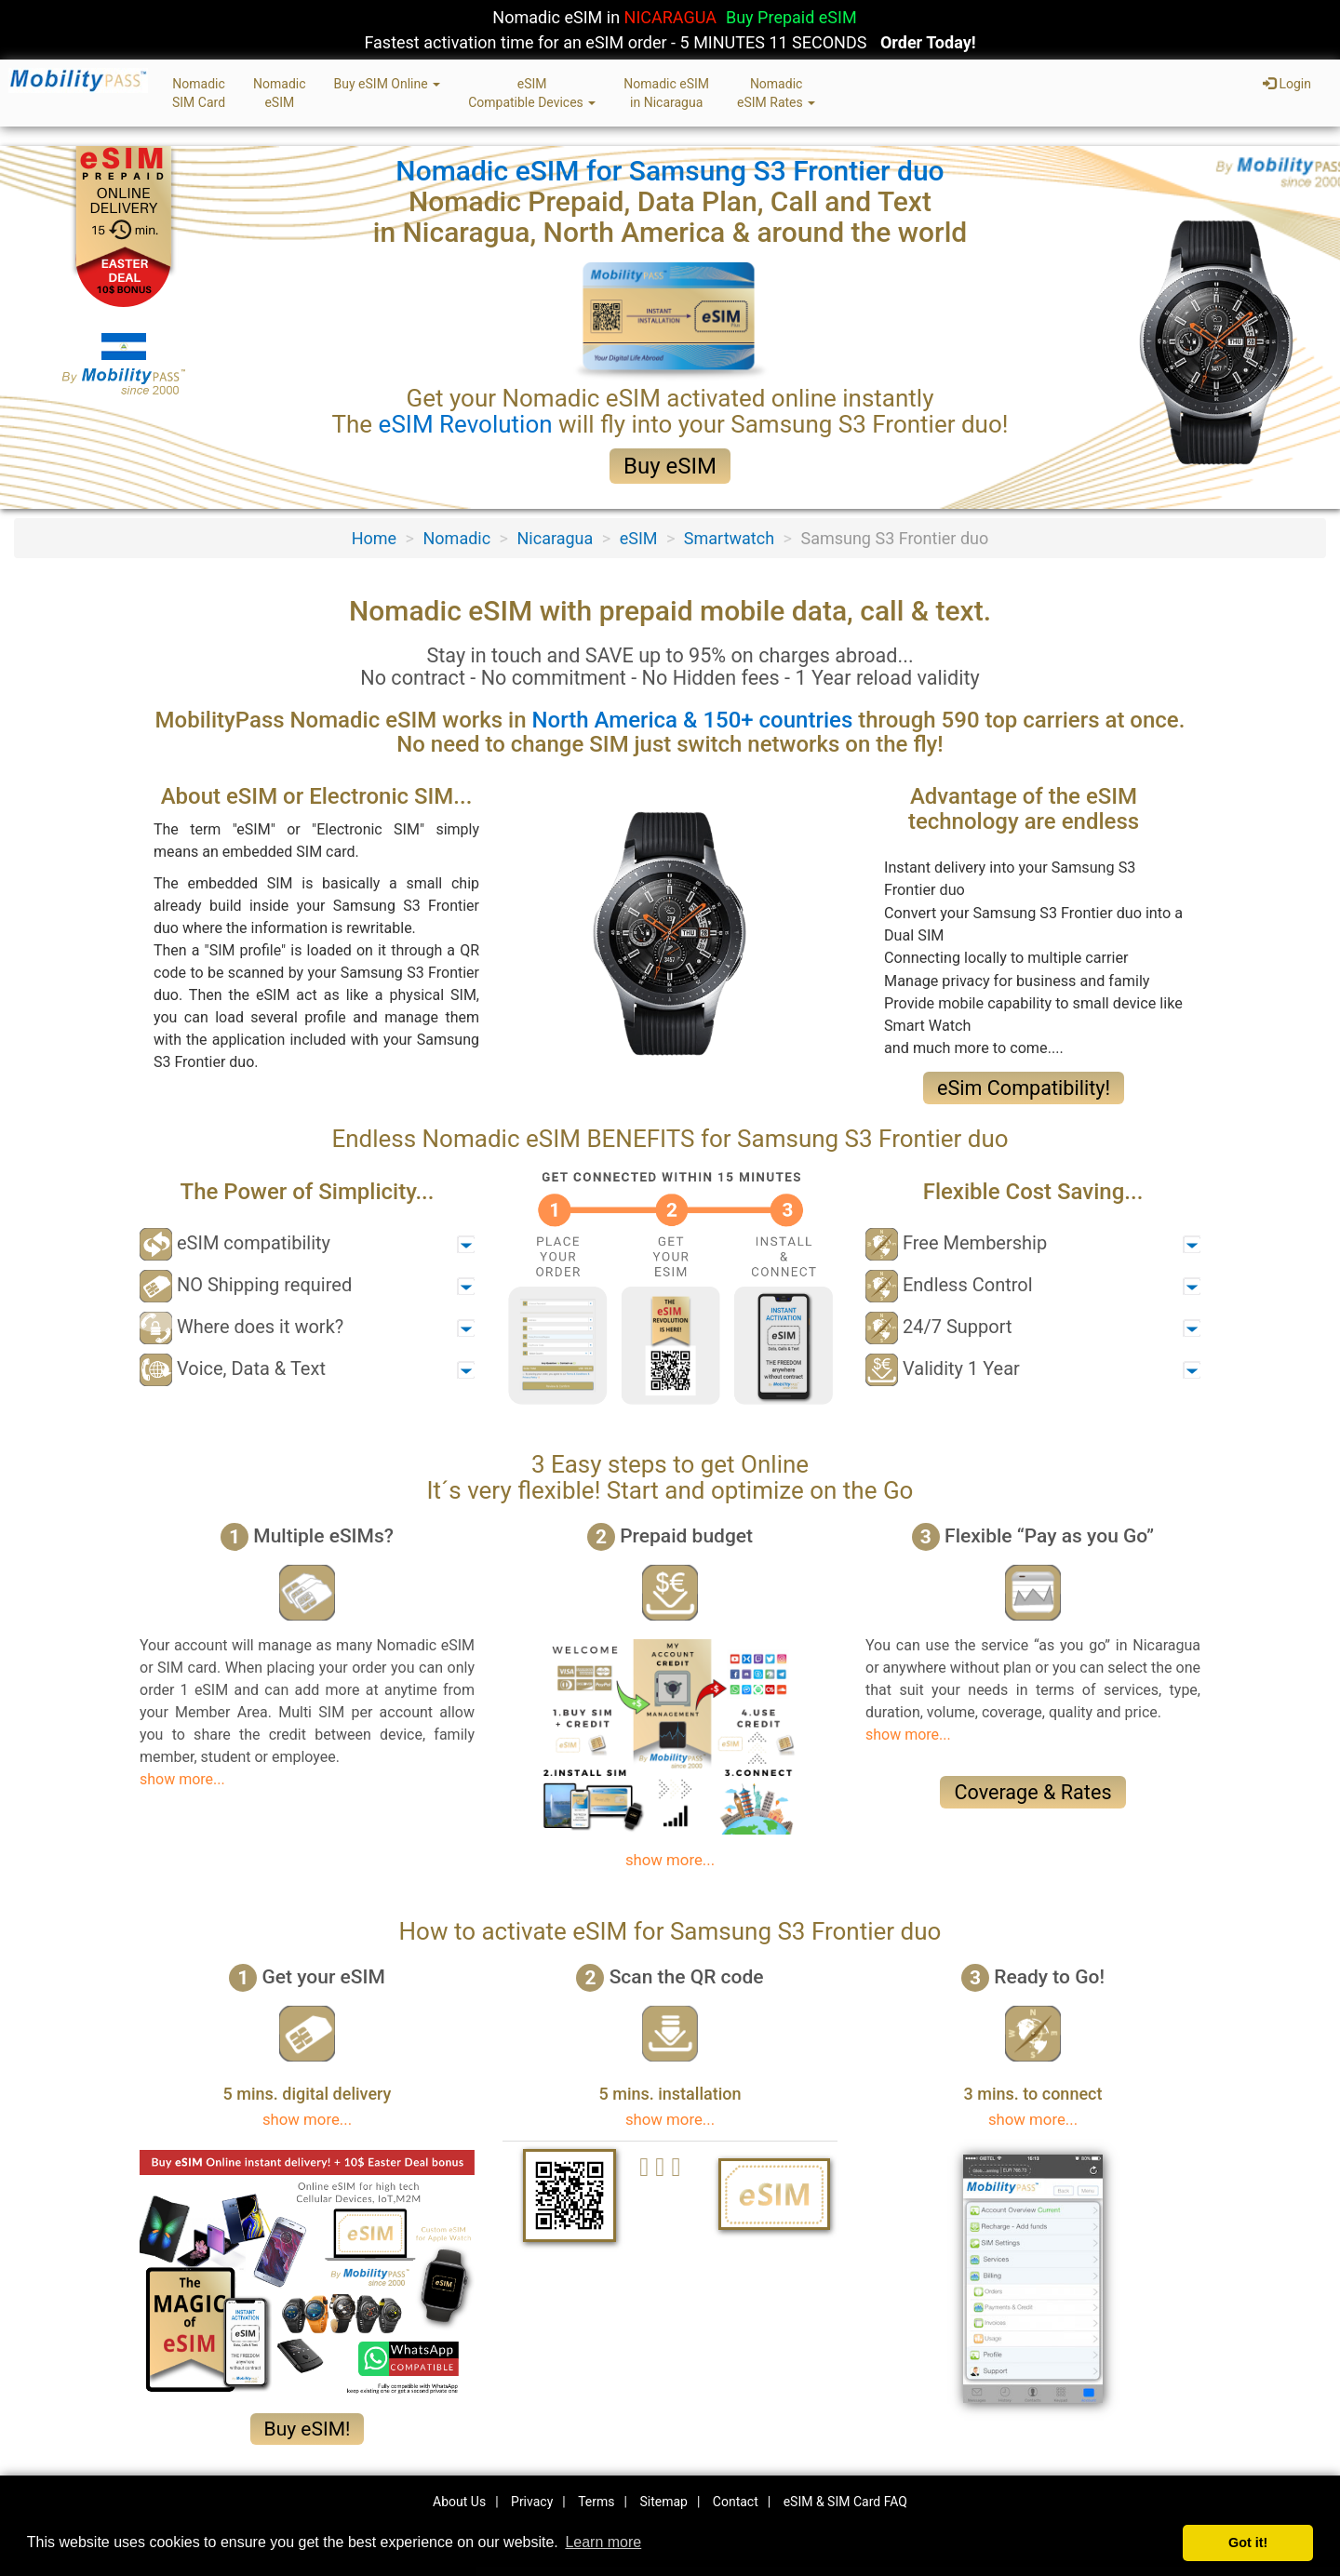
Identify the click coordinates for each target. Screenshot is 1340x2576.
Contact (735, 2501)
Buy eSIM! (307, 2429)
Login (1287, 83)
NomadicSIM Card (198, 93)
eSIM (639, 538)
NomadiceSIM (279, 93)
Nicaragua (555, 538)
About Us (459, 2501)
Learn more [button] (603, 2542)
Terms (596, 2501)
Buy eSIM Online (387, 83)
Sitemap (663, 2501)
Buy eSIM (670, 466)
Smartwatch (729, 538)
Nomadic (457, 538)
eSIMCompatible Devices (532, 93)
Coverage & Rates (1032, 1792)
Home (374, 538)
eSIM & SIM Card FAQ (845, 2501)
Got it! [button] (1247, 2542)
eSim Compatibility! (1023, 1088)
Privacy (532, 2501)
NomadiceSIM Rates (776, 93)
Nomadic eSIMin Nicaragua (666, 93)
